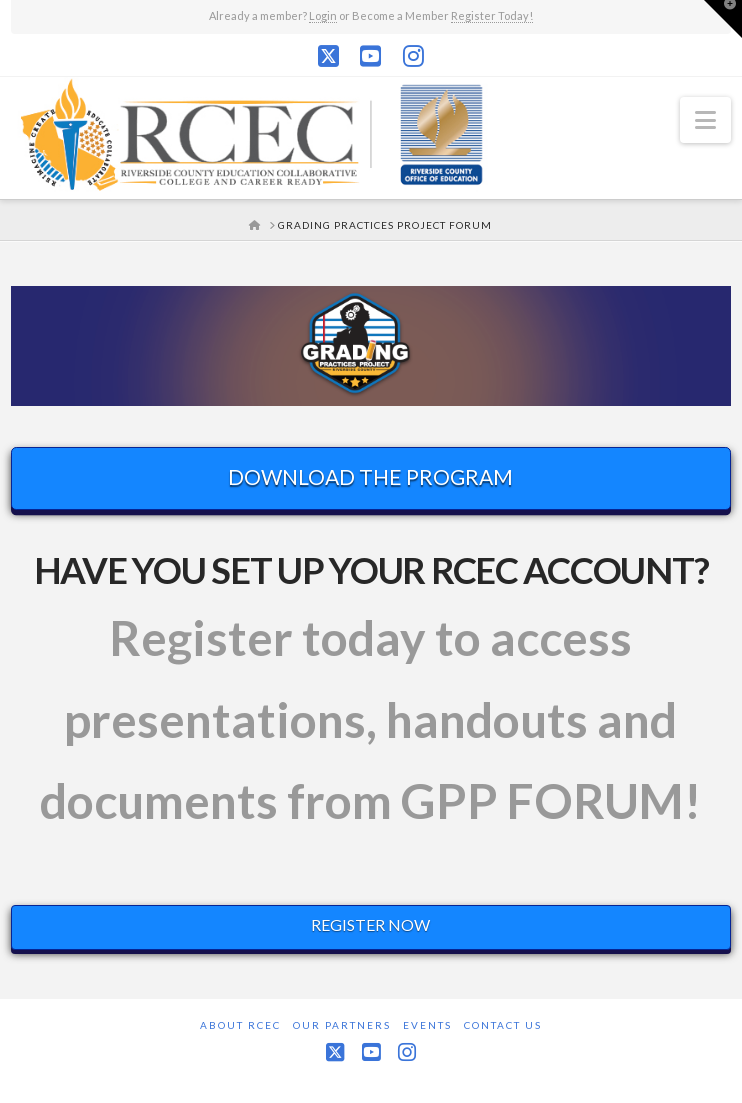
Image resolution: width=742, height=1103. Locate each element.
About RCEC (240, 1025)
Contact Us (503, 1025)
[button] (705, 120)
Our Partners (342, 1025)
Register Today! (492, 15)
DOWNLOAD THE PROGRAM (370, 476)
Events (427, 1025)
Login (323, 15)
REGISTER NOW (370, 924)
